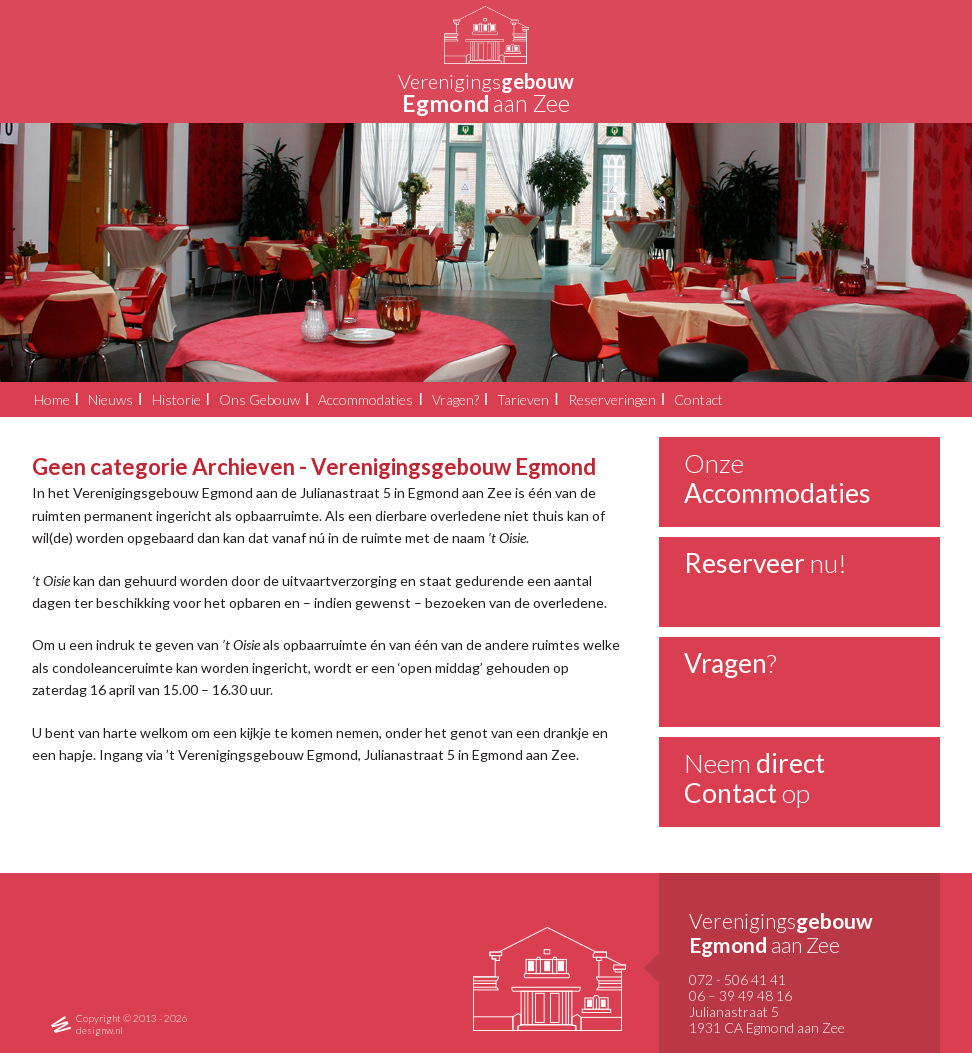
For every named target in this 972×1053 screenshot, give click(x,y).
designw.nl (99, 1030)
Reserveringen (612, 399)
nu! (765, 563)
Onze (777, 478)
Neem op (754, 778)
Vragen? (455, 399)
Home (52, 399)
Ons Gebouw (259, 399)
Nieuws (110, 399)
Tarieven (523, 399)
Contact (698, 399)
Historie (176, 399)
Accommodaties (365, 399)
